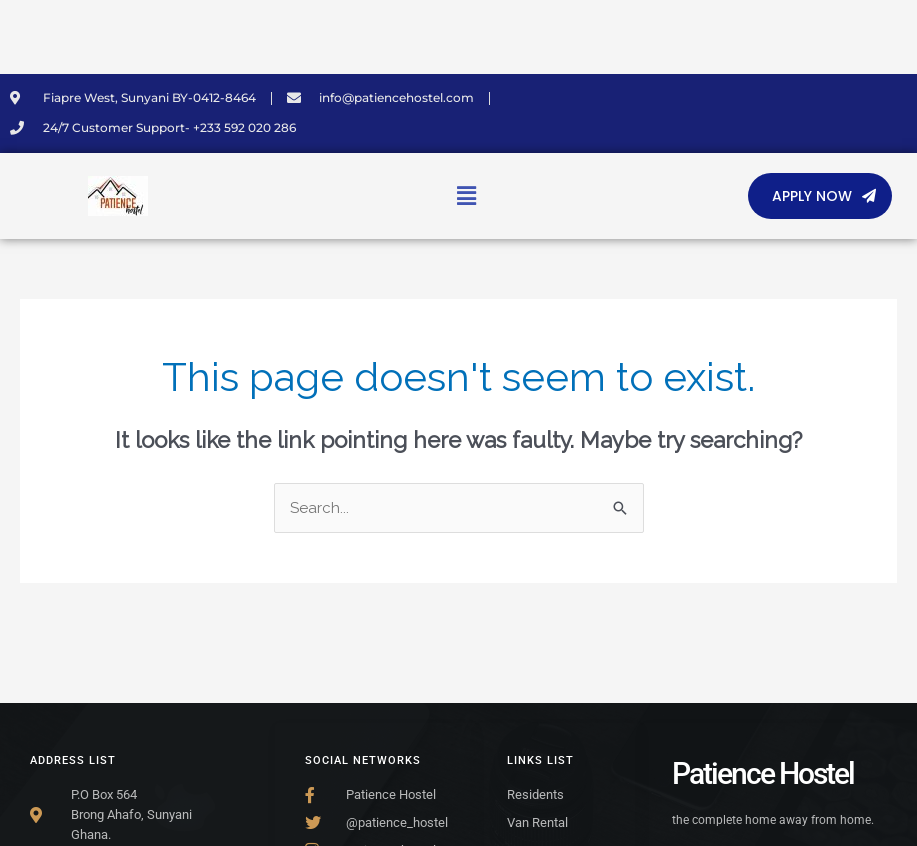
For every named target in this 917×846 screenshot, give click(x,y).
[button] (466, 196)
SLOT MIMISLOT (7, 0)
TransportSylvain (6, 50)
